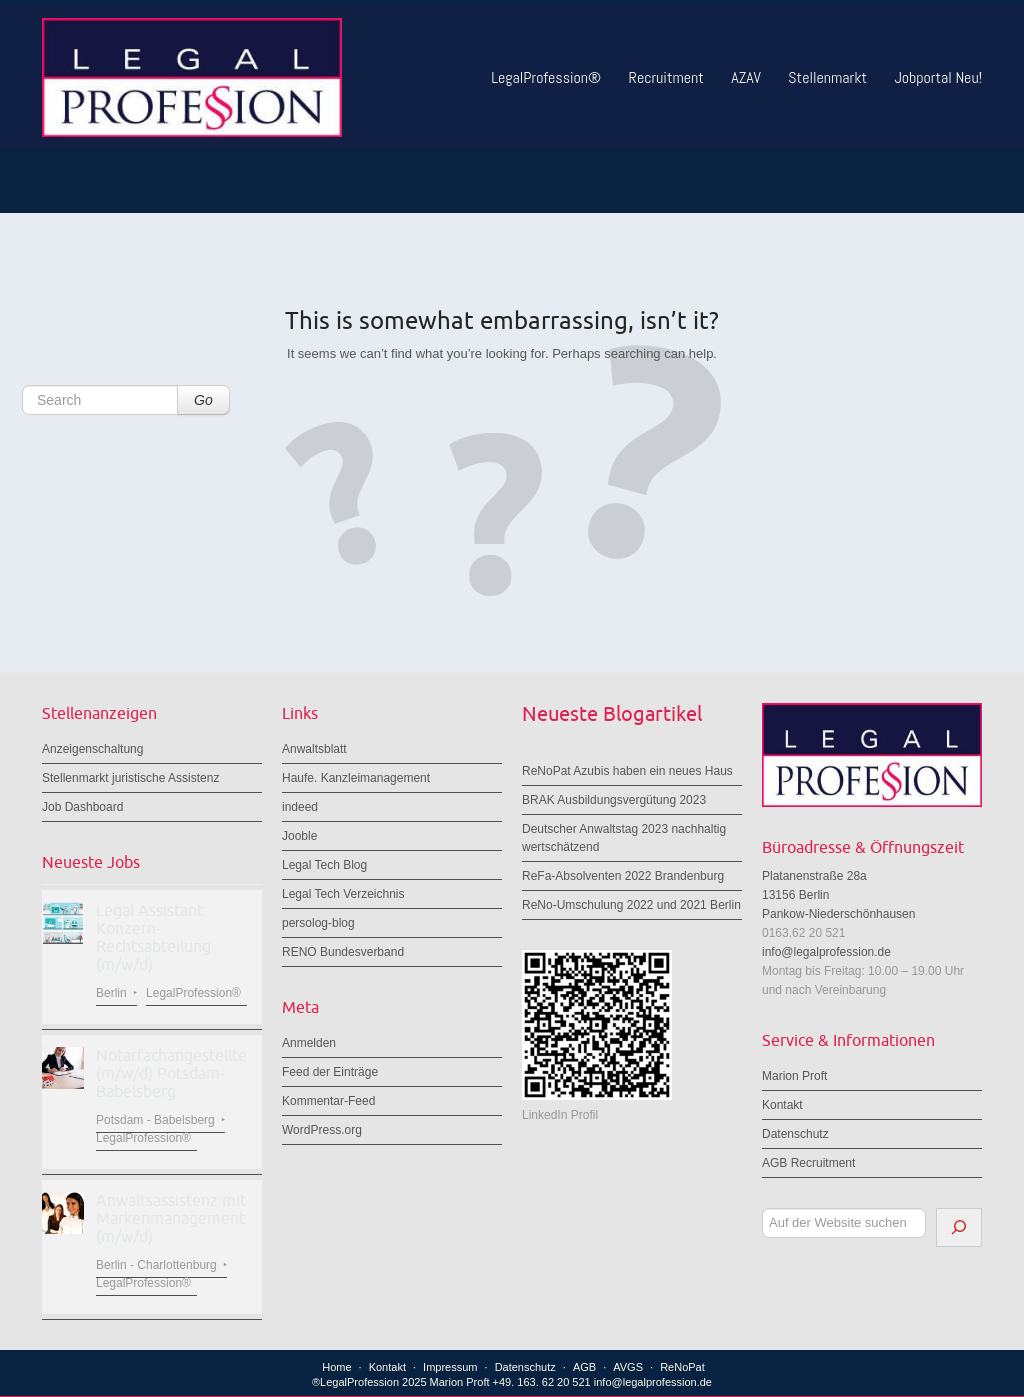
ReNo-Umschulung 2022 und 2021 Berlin (631, 905)
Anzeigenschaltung (92, 749)
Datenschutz (795, 1134)
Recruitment (666, 77)
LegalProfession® (546, 77)
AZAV (746, 77)
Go (203, 400)
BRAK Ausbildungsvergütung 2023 (614, 800)
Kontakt (782, 1105)
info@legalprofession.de (826, 952)
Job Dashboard (82, 807)
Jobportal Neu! (938, 77)
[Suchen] (959, 1227)
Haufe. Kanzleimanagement (356, 778)
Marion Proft (794, 1076)
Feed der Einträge (330, 1072)
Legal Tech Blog (324, 865)
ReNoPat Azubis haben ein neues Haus (627, 771)
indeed (300, 807)
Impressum (450, 1367)
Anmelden (309, 1043)
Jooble (299, 836)
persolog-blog (318, 923)
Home (336, 1367)
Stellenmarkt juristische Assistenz (130, 778)
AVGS (628, 1367)
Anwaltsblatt (314, 749)
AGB (584, 1367)
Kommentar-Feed (328, 1101)
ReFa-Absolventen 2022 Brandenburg (623, 876)
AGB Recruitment (808, 1163)
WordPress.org (322, 1130)
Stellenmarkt (827, 77)
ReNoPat (682, 1367)
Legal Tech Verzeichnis (343, 894)
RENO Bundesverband (343, 952)
